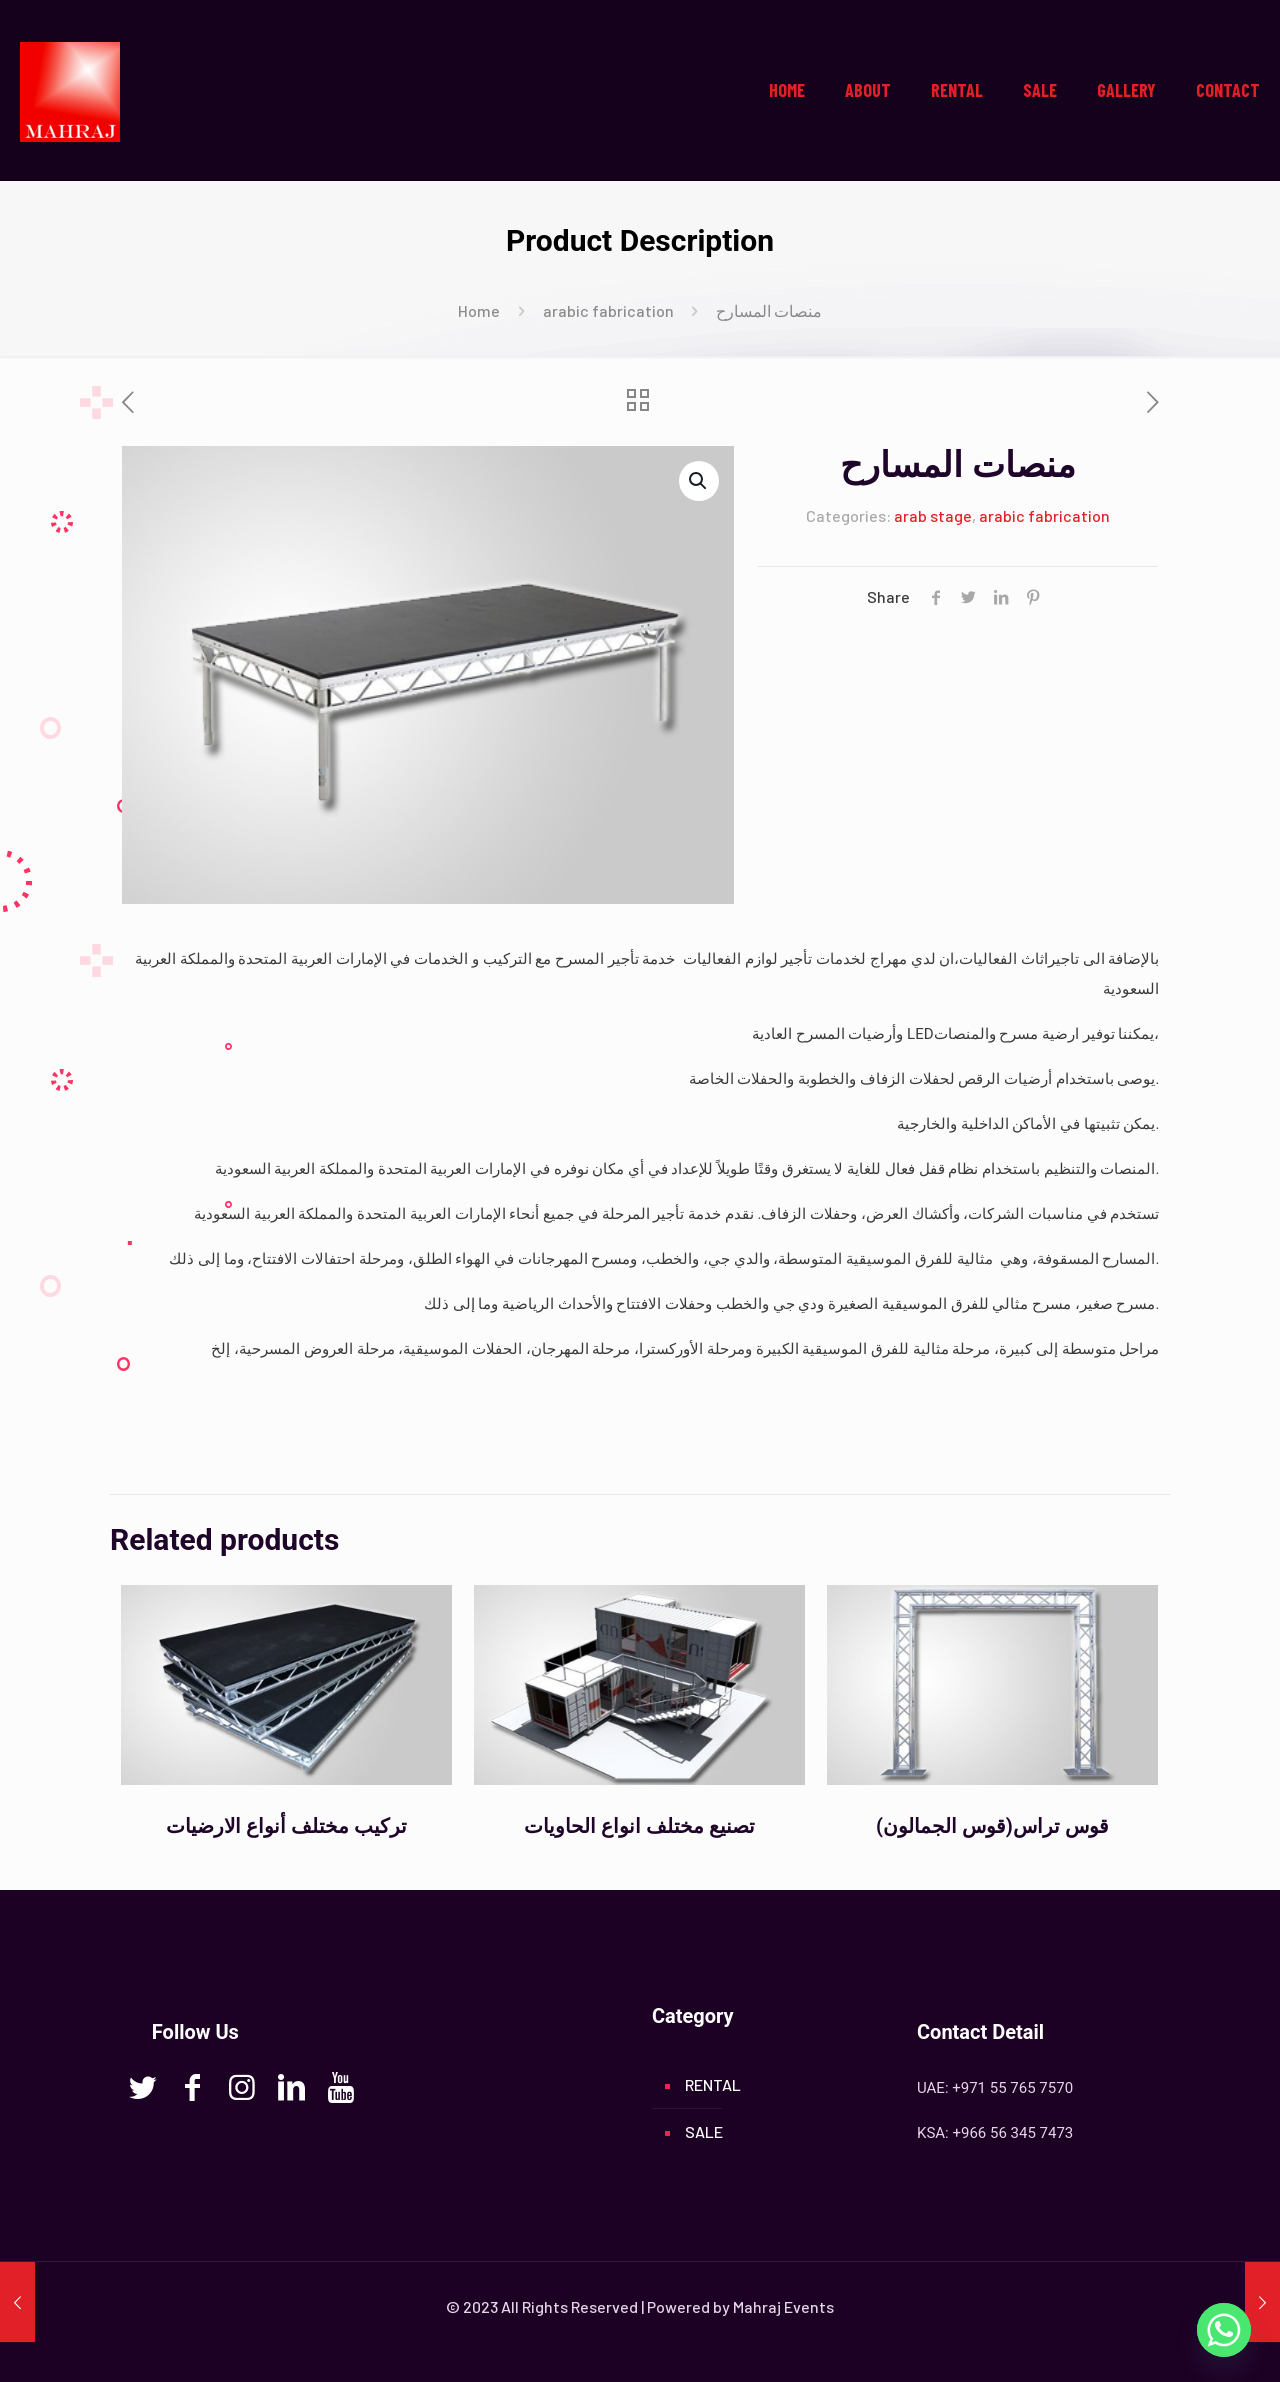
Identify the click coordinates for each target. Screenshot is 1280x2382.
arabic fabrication (608, 310)
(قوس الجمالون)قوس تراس (992, 1826)
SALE (704, 2131)
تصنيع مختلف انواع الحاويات (639, 1826)
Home (479, 310)
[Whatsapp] (1224, 2330)
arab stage (933, 515)
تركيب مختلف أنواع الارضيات (286, 1826)
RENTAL (713, 2084)
